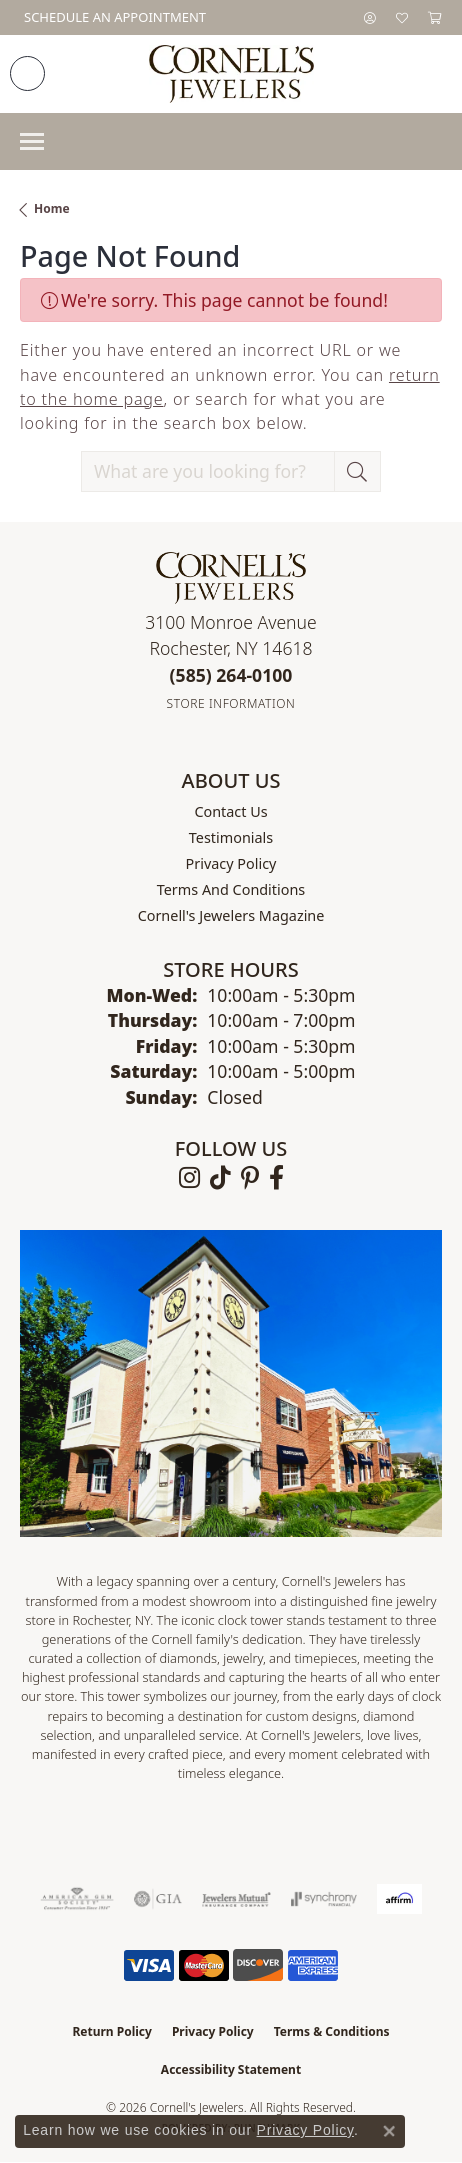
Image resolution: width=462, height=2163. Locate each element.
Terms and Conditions (231, 889)
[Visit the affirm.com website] (399, 1899)
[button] (370, 17)
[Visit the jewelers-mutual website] (236, 1899)
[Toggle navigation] (32, 141)
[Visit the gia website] (158, 1899)
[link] (113, 17)
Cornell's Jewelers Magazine (231, 915)
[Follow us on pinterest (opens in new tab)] (250, 1178)
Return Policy (112, 2031)
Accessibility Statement (231, 2069)
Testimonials (231, 837)
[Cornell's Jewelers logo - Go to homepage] (231, 74)
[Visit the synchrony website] (324, 1899)
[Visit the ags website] (77, 1899)
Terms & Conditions (332, 2031)
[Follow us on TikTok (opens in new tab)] (220, 1178)
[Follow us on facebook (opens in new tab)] (276, 1178)
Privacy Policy (231, 863)
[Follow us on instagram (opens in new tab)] (189, 1178)
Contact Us (230, 811)
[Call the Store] (231, 675)
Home (52, 208)
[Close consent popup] (389, 2131)
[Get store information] (231, 703)
